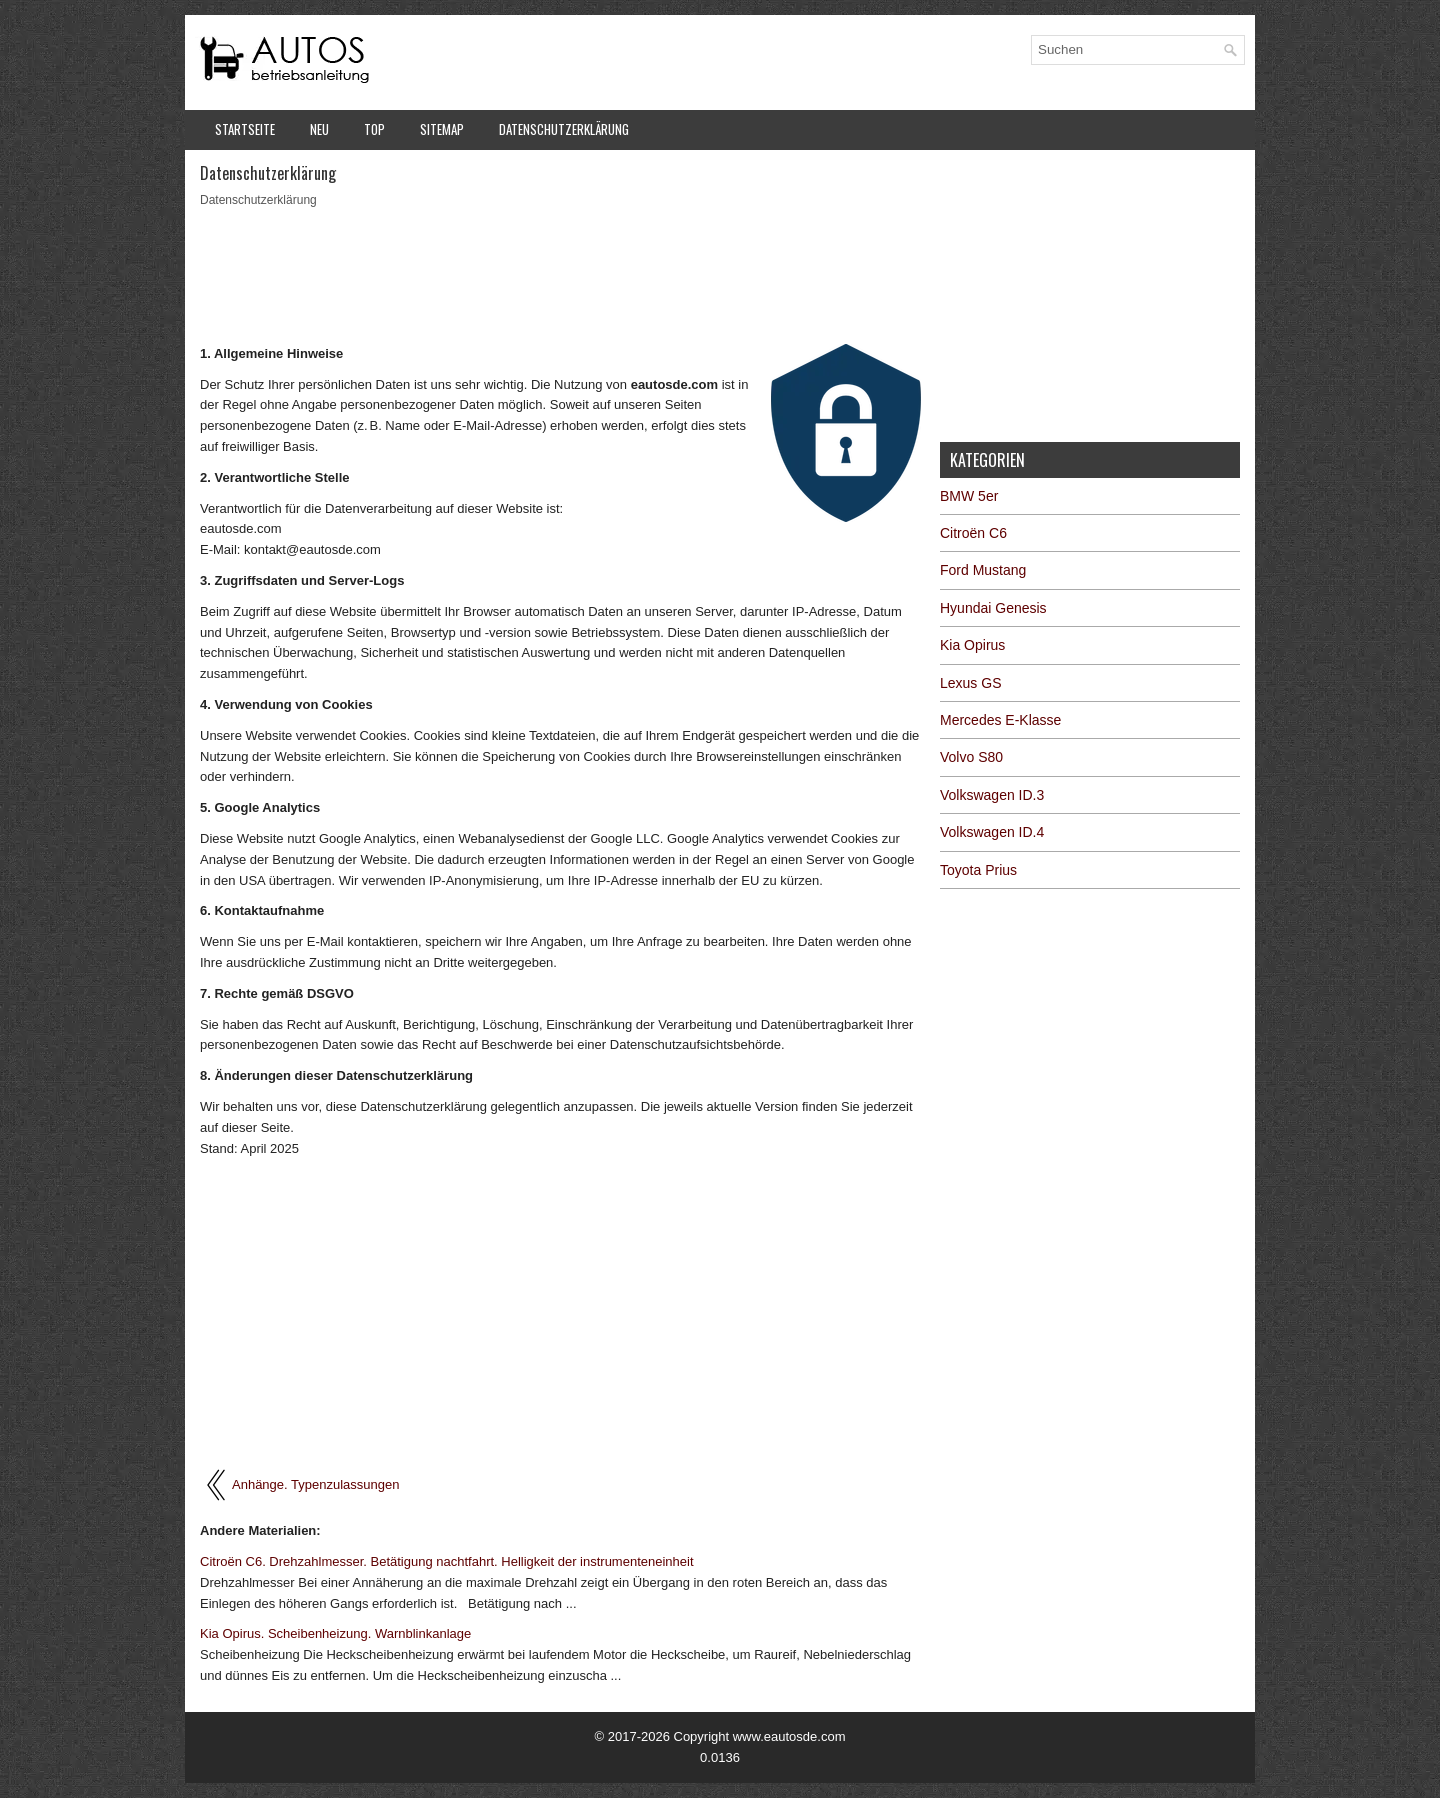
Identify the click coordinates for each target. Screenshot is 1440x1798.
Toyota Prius (978, 870)
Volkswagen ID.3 (992, 795)
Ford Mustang (983, 570)
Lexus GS (970, 683)
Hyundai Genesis (993, 608)
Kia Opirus (972, 645)
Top (374, 129)
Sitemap (442, 129)
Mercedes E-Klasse (1000, 720)
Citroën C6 (973, 533)
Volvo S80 (971, 757)
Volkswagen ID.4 (992, 832)
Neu (319, 129)
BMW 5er (969, 496)
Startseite (245, 129)
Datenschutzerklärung (564, 129)
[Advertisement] (562, 274)
